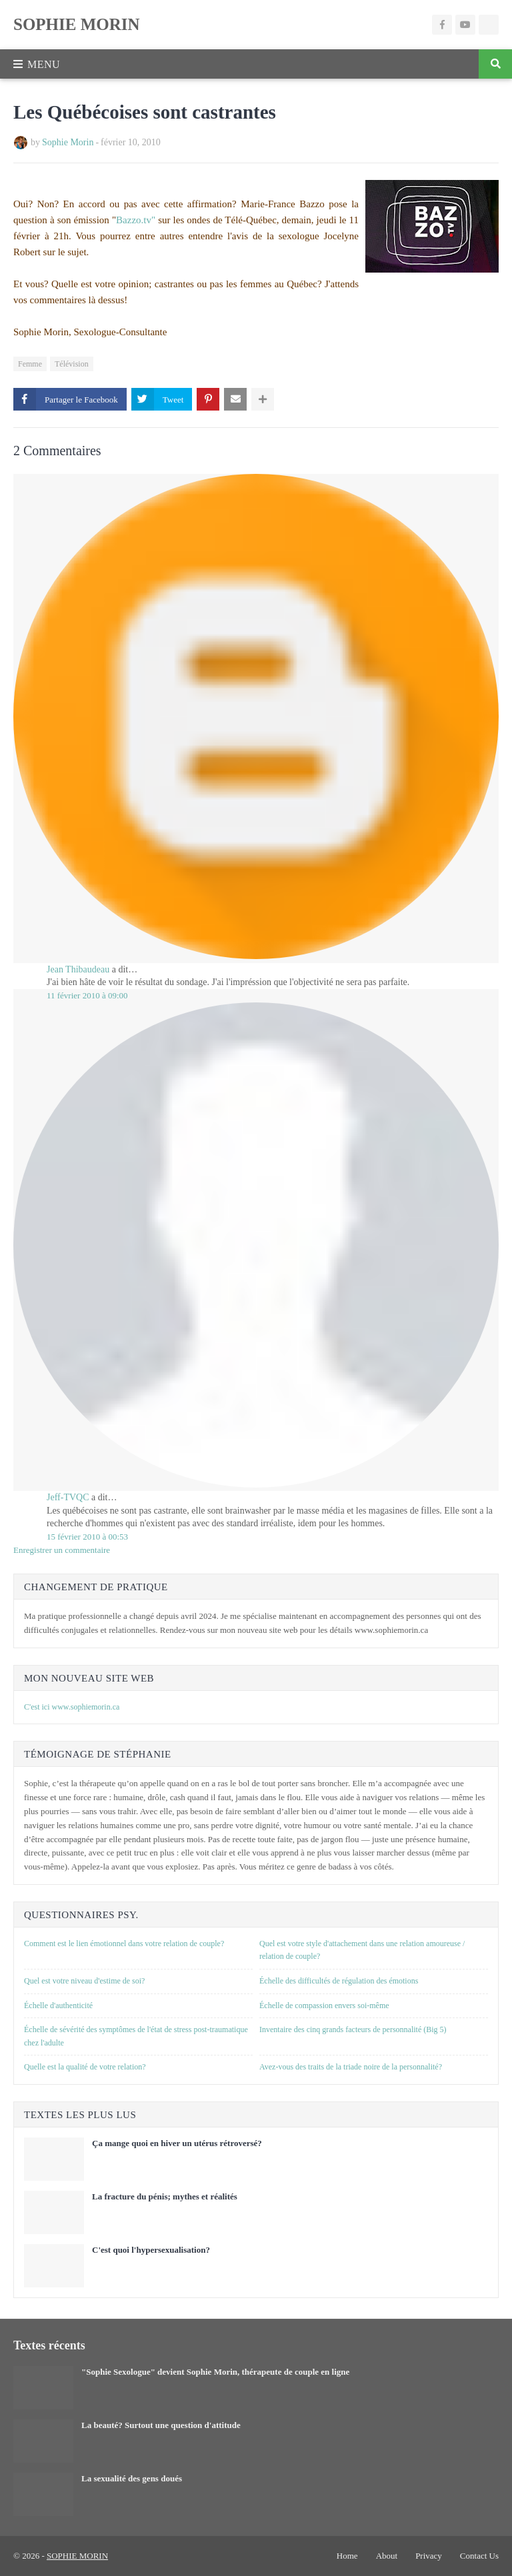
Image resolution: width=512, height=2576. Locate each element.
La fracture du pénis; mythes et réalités (164, 2196)
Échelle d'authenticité (58, 2005)
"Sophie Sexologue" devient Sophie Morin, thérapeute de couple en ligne (215, 2372)
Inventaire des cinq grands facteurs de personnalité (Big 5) (353, 2029)
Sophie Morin (67, 142)
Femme (30, 364)
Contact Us (479, 2556)
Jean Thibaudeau (78, 969)
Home (347, 2556)
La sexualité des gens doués (131, 2478)
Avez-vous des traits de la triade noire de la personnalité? (350, 2066)
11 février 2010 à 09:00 (87, 995)
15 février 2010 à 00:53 (87, 1537)
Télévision (72, 364)
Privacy (428, 2556)
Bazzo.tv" (135, 220)
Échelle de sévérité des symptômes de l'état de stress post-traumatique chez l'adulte (136, 2036)
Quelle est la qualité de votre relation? (85, 2066)
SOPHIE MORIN (76, 24)
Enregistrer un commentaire (61, 1550)
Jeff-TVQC (68, 1497)
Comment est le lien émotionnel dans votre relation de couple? (124, 1943)
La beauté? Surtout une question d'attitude (161, 2425)
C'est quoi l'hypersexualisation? (151, 2250)
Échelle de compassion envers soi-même (324, 2005)
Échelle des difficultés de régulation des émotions (338, 1980)
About (387, 2556)
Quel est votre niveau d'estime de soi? (84, 1980)
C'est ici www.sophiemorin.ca (71, 1707)
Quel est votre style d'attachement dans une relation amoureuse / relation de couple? (362, 1950)
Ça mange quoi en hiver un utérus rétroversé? (177, 2143)
